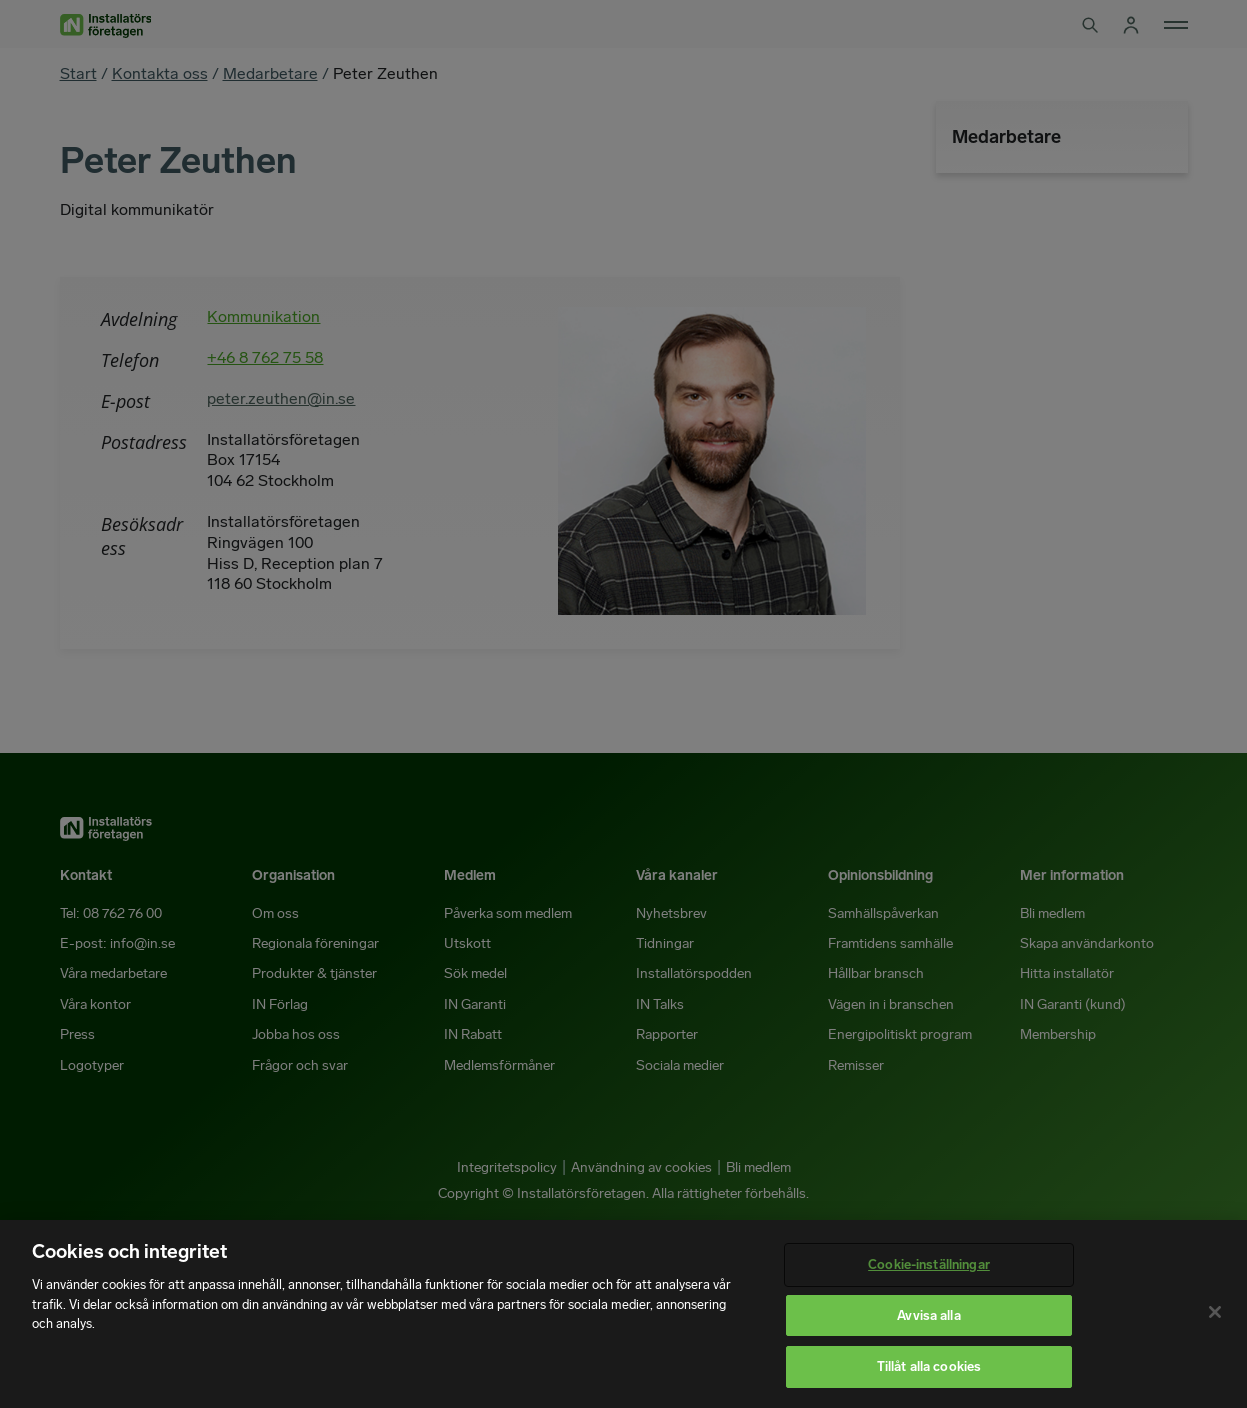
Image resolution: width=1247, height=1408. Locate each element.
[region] (623, 1314)
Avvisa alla (928, 1315)
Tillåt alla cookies (929, 1366)
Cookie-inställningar (929, 1264)
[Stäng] (1215, 1312)
